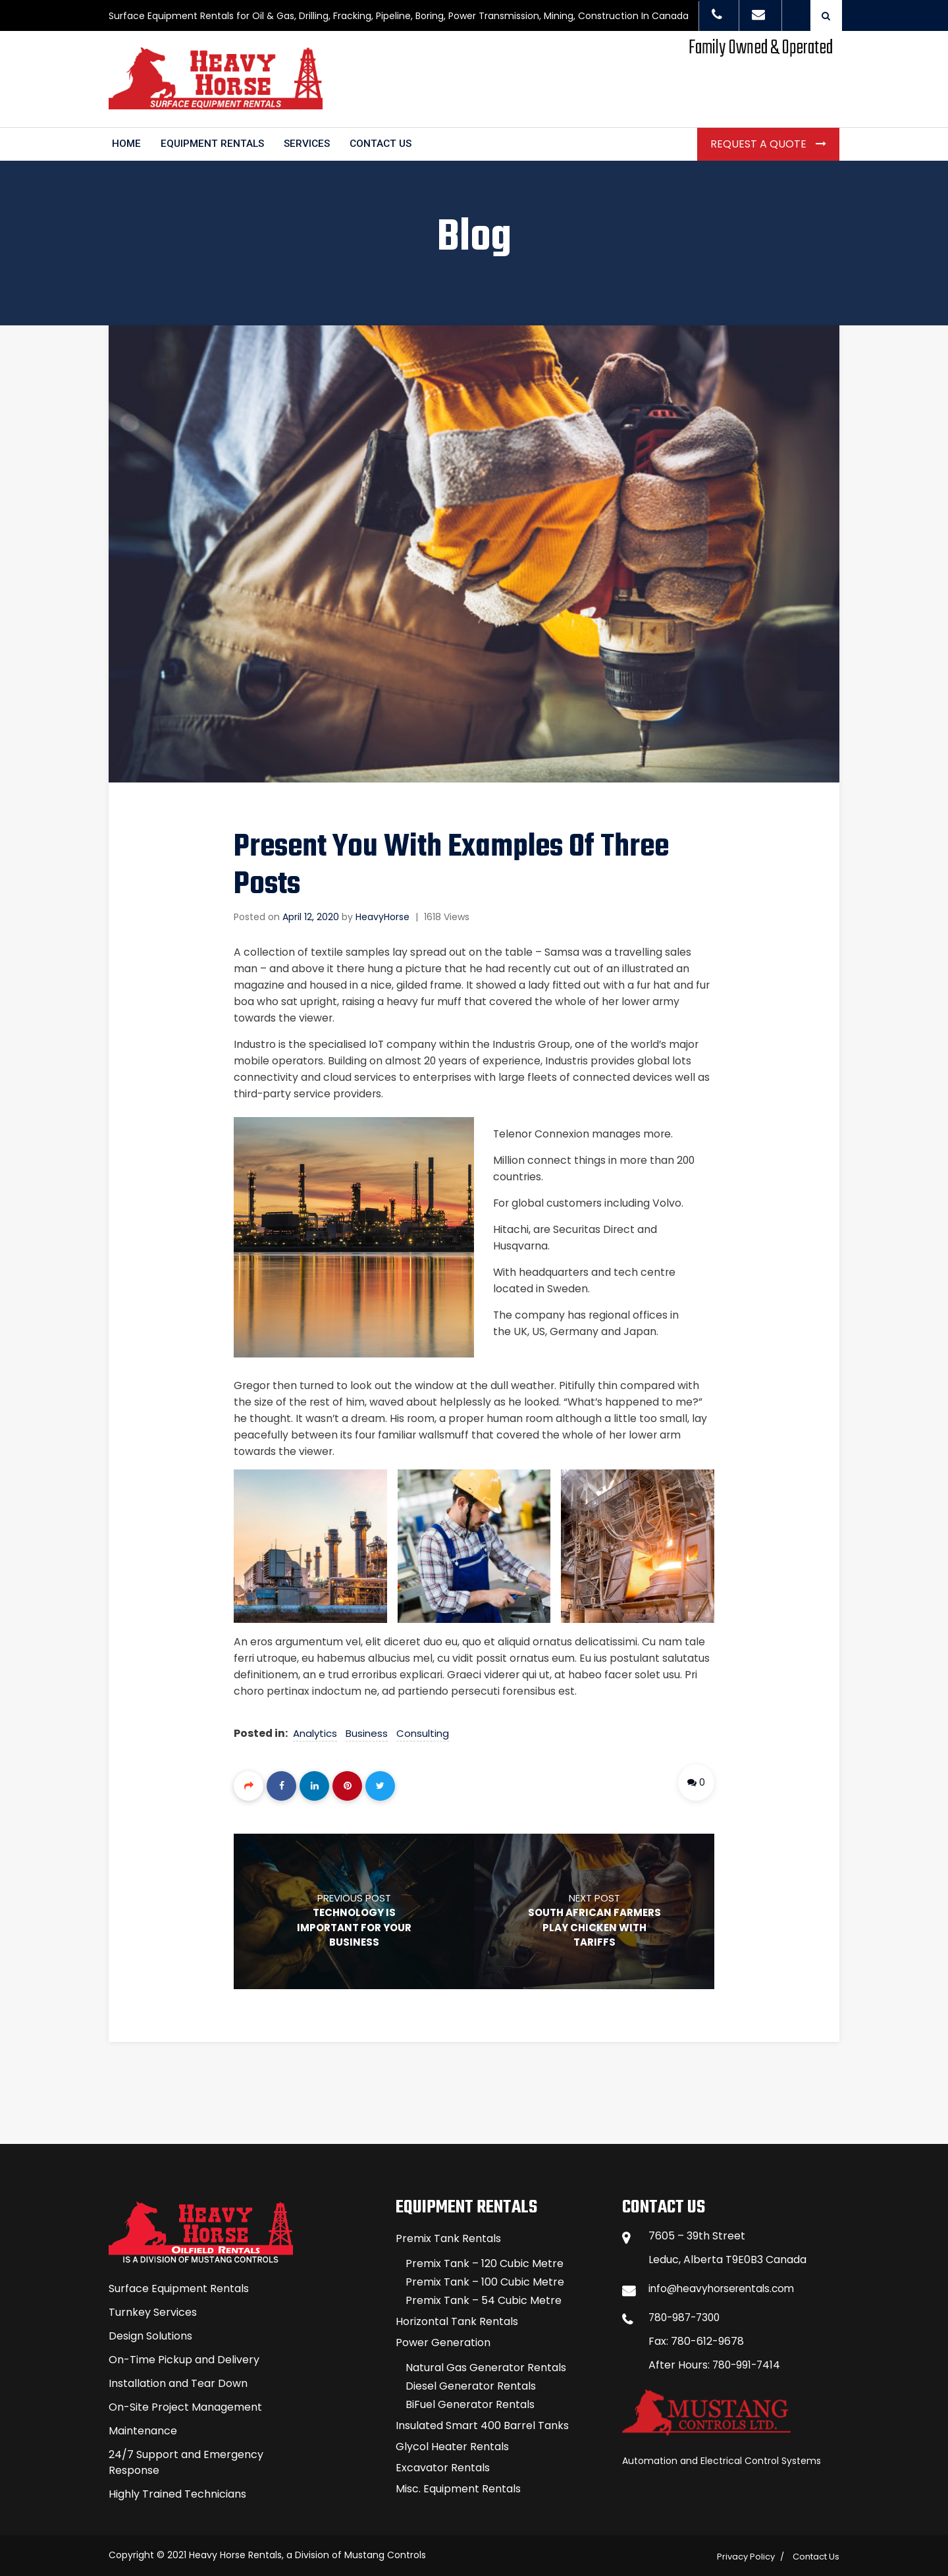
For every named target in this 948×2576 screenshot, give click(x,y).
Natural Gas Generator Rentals (486, 2364)
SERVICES (311, 141)
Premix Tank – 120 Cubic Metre (485, 2260)
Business (367, 1730)
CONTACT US (387, 141)
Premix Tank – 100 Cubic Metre (485, 2279)
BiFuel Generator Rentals (470, 2401)
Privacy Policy (746, 2554)
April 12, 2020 (310, 914)
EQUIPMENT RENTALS (214, 141)
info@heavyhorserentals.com (725, 2285)
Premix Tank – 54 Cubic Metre (484, 2297)
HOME (127, 141)
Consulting (423, 1730)
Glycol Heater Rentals (452, 2444)
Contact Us (816, 2554)
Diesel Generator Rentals (471, 2383)
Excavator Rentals (443, 2465)
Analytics (316, 1730)
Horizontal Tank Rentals (457, 2318)
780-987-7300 (686, 2314)
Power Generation (443, 2339)
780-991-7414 (747, 2362)
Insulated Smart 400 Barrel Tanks (482, 2422)
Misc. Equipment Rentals (458, 2486)
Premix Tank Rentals (448, 2235)
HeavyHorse (382, 914)
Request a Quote (759, 141)
